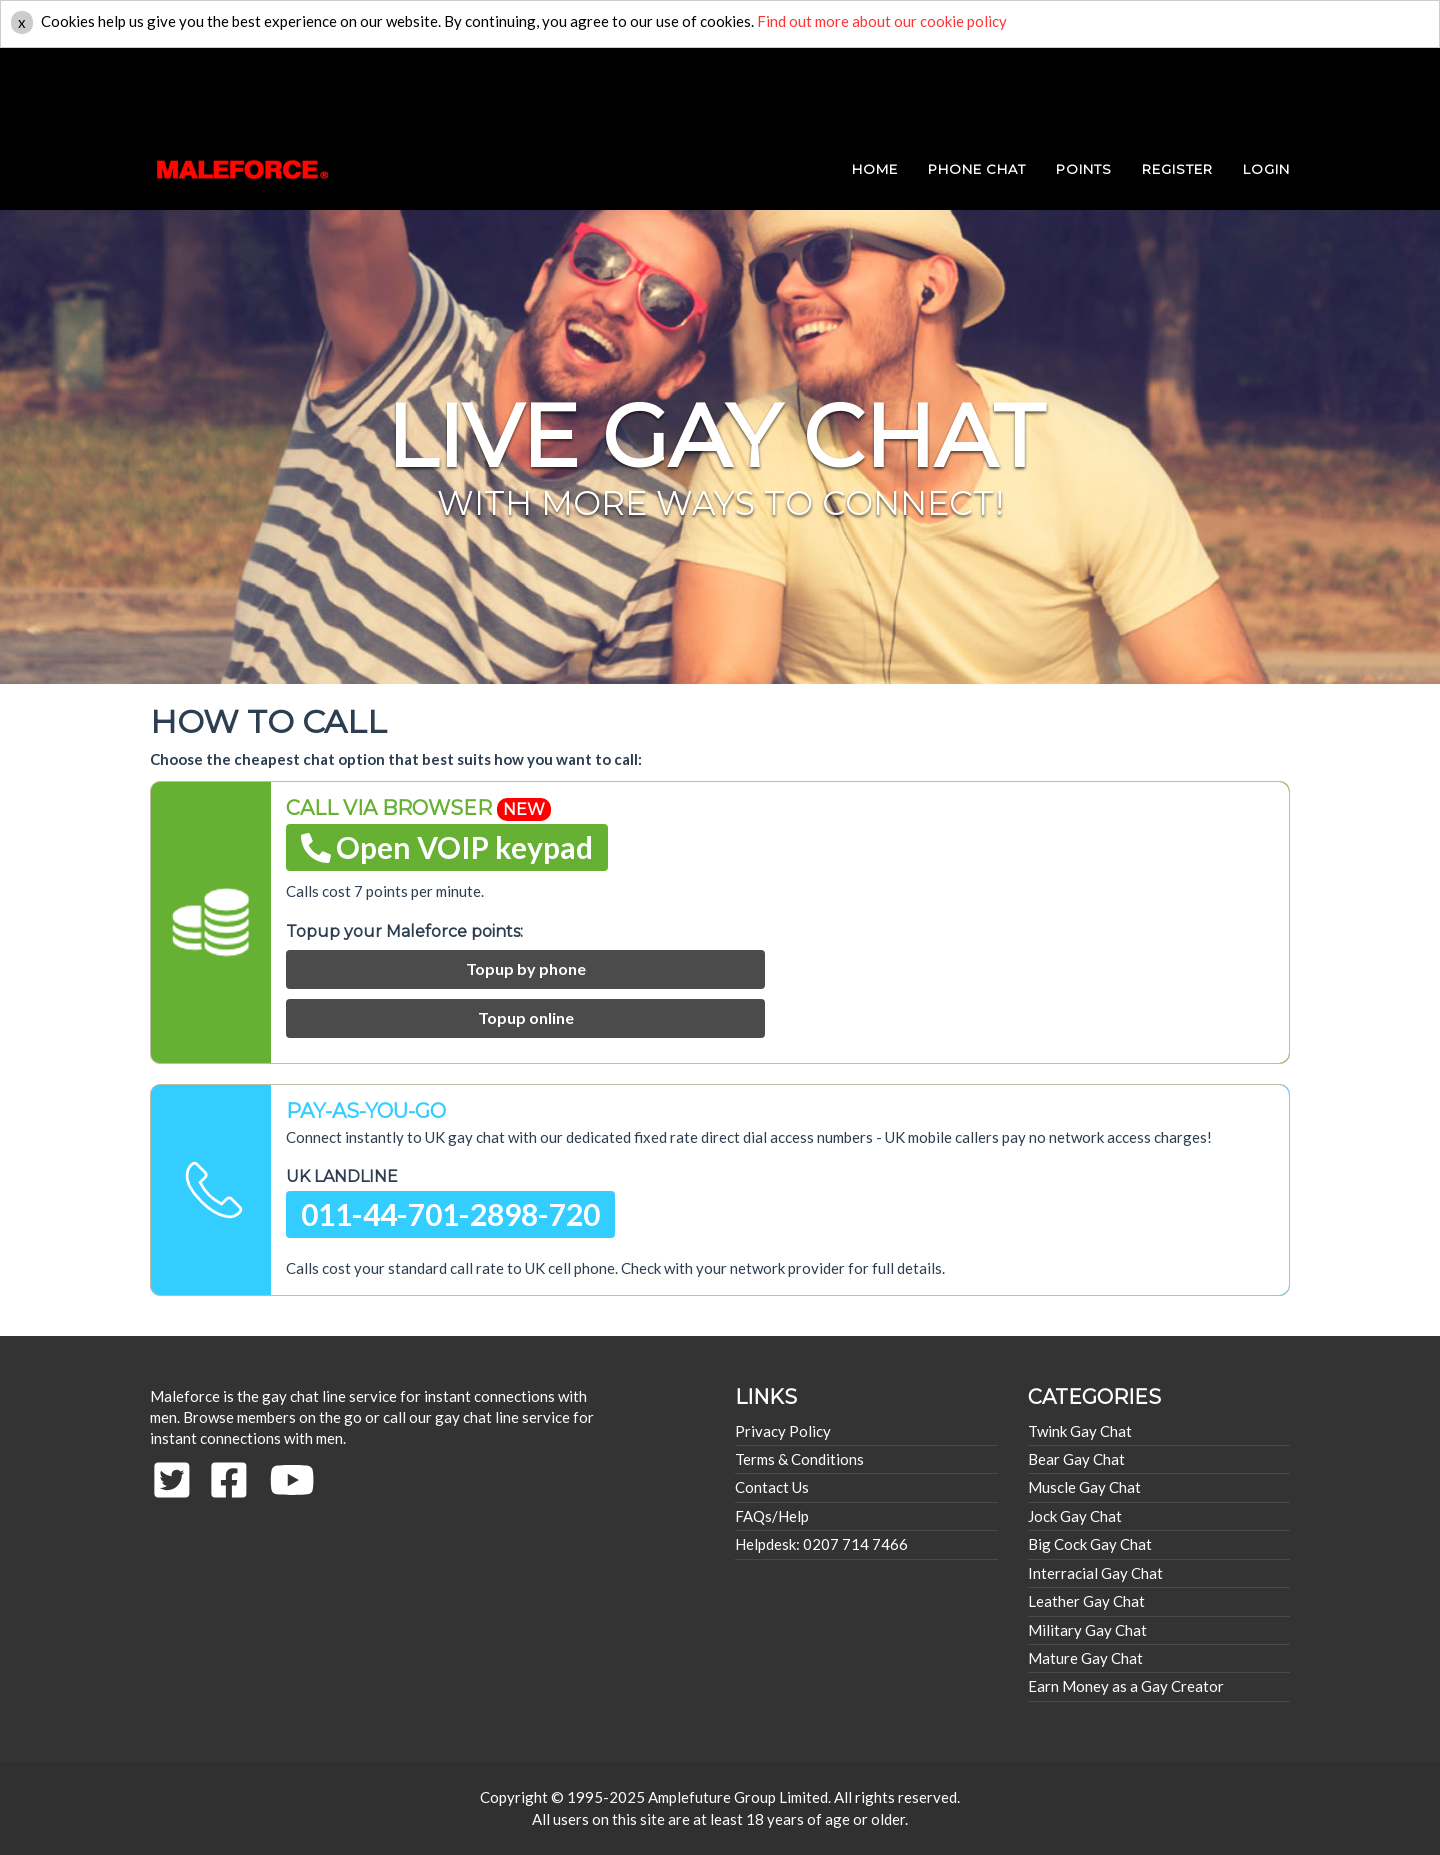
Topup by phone (526, 968)
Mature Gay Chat (1085, 1658)
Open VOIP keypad (447, 847)
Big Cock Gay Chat (1090, 1544)
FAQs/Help (772, 1516)
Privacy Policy (783, 1431)
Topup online (526, 1017)
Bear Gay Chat (1076, 1459)
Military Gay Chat (1087, 1630)
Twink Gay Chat (1080, 1431)
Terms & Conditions (799, 1459)
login (1266, 90)
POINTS (1084, 90)
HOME (875, 90)
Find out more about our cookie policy (882, 21)
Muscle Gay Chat (1084, 1487)
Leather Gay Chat (1086, 1601)
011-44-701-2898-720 (450, 1214)
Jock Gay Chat (1075, 1516)
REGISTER (1177, 90)
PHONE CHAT (977, 90)
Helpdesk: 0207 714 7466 (821, 1544)
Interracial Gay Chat (1095, 1573)
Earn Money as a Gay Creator (1126, 1686)
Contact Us (772, 1487)
